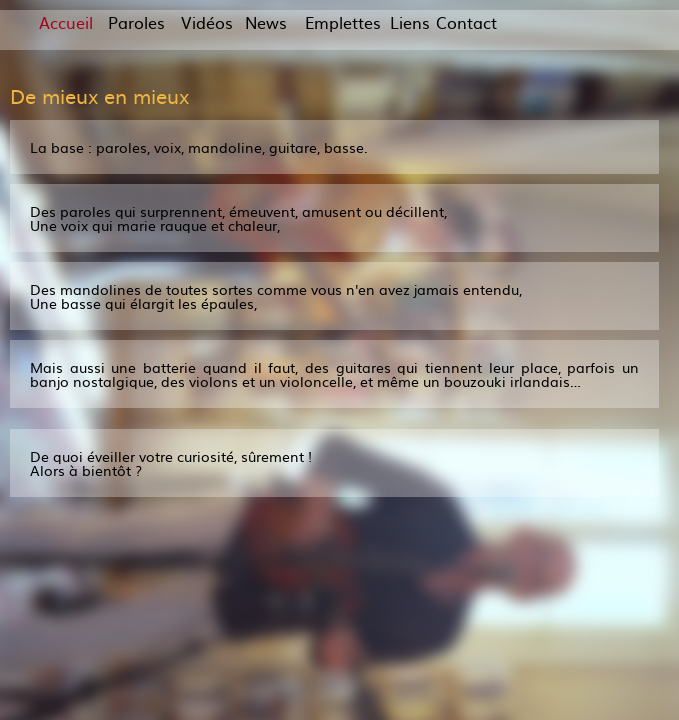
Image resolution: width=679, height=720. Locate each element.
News (264, 22)
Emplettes (337, 22)
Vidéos (207, 22)
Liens (409, 22)
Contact (466, 22)
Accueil (66, 22)
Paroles (136, 22)
